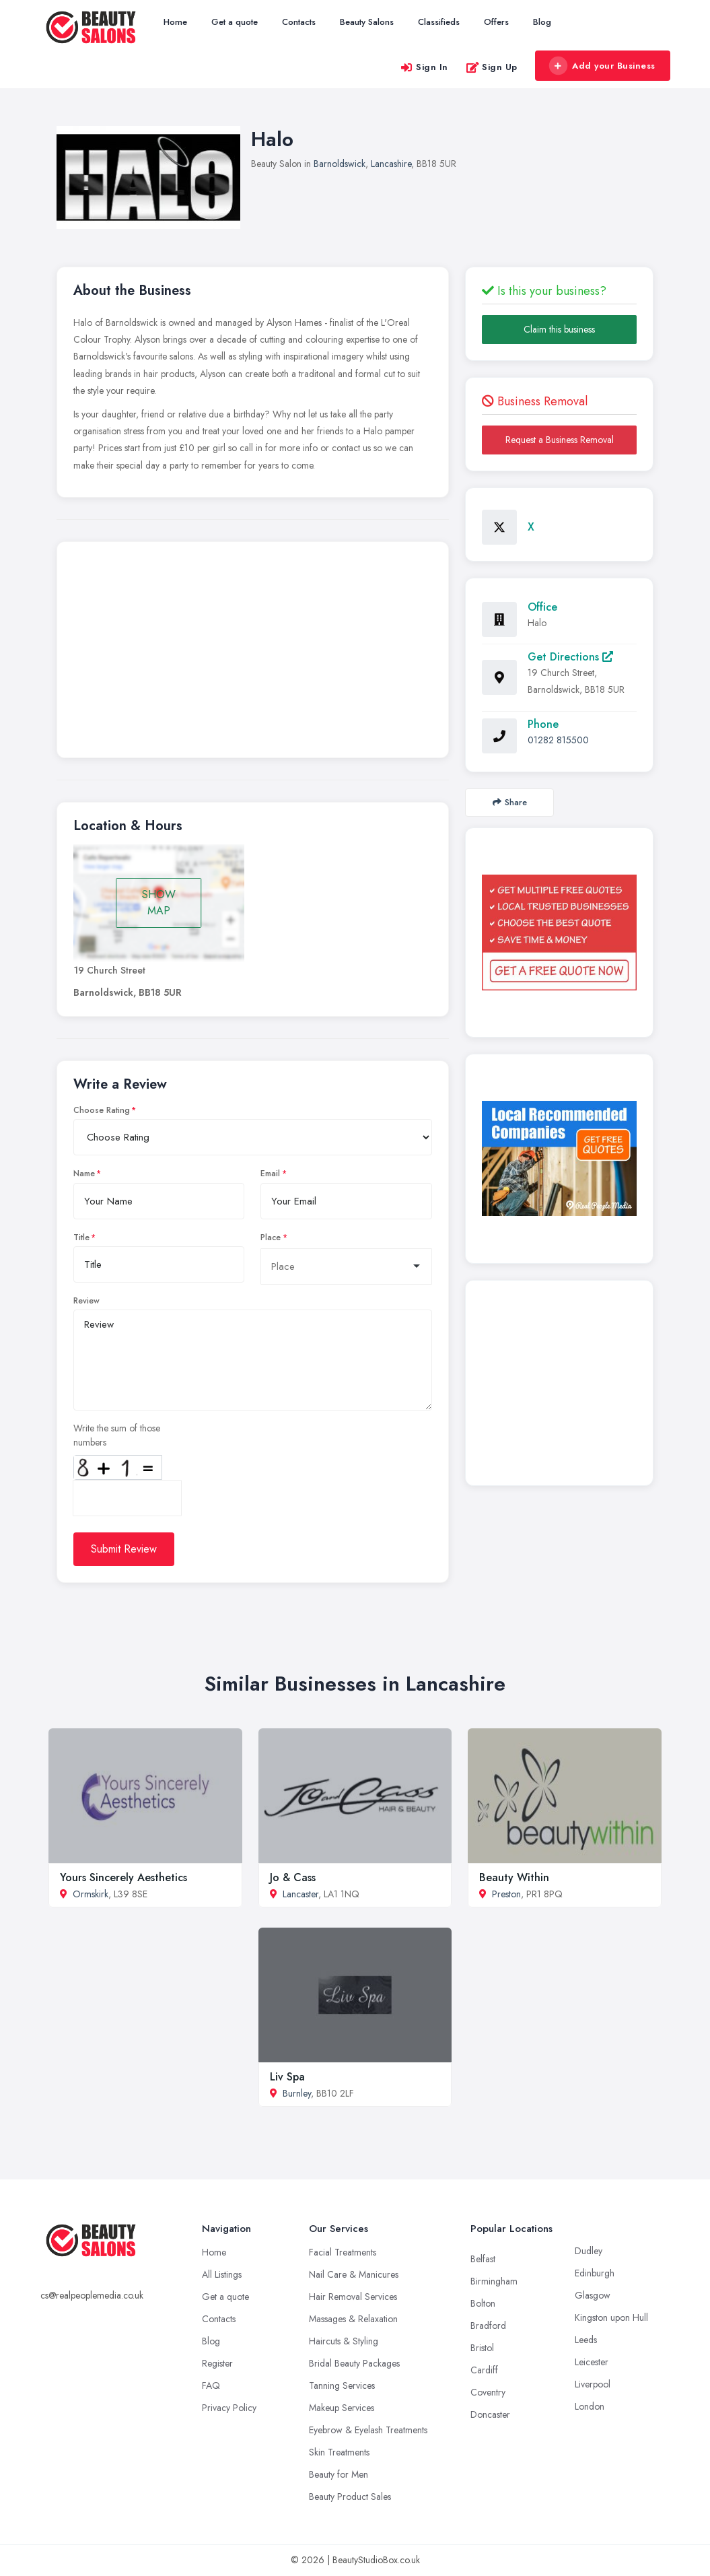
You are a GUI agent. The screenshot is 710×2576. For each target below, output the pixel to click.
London (589, 2406)
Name (84, 1173)
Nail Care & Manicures (353, 2274)
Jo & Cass (293, 1877)
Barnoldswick (339, 163)
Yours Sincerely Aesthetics (123, 1877)
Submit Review (124, 1549)
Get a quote (234, 21)
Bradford (488, 2325)
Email (270, 1173)
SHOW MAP (159, 902)
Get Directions (570, 657)
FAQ (211, 2385)
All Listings (222, 2274)
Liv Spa (287, 2076)
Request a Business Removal (559, 439)
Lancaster (300, 1894)
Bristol (482, 2347)
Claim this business (559, 329)
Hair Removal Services (353, 2296)
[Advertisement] (253, 653)
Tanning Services (342, 2385)
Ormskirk (90, 1894)
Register (217, 2363)
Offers (496, 21)
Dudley (588, 2251)
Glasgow (592, 2295)
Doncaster (490, 2414)
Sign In (424, 67)
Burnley (297, 2093)
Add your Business (602, 66)
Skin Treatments (339, 2452)
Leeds (586, 2339)
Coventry (487, 2392)
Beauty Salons (367, 21)
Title (81, 1237)
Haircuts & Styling (343, 2341)
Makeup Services (341, 2407)
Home (175, 21)
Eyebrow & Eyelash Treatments (368, 2430)
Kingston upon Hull (611, 2317)
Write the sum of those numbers (116, 1435)
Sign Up (491, 67)
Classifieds (439, 21)
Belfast (482, 2259)
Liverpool (592, 2384)
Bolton (482, 2303)
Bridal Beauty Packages (354, 2363)
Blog (542, 21)
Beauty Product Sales (350, 2496)
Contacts (299, 21)
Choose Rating (101, 1110)
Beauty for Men (338, 2474)
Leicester (591, 2362)
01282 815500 (558, 740)
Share (510, 802)
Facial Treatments (342, 2252)
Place (270, 1237)
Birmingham (494, 2281)
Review (86, 1301)
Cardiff (484, 2370)
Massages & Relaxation (353, 2319)
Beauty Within (514, 1877)
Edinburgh (594, 2273)
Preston (506, 1894)
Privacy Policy (229, 2407)
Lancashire (391, 163)
